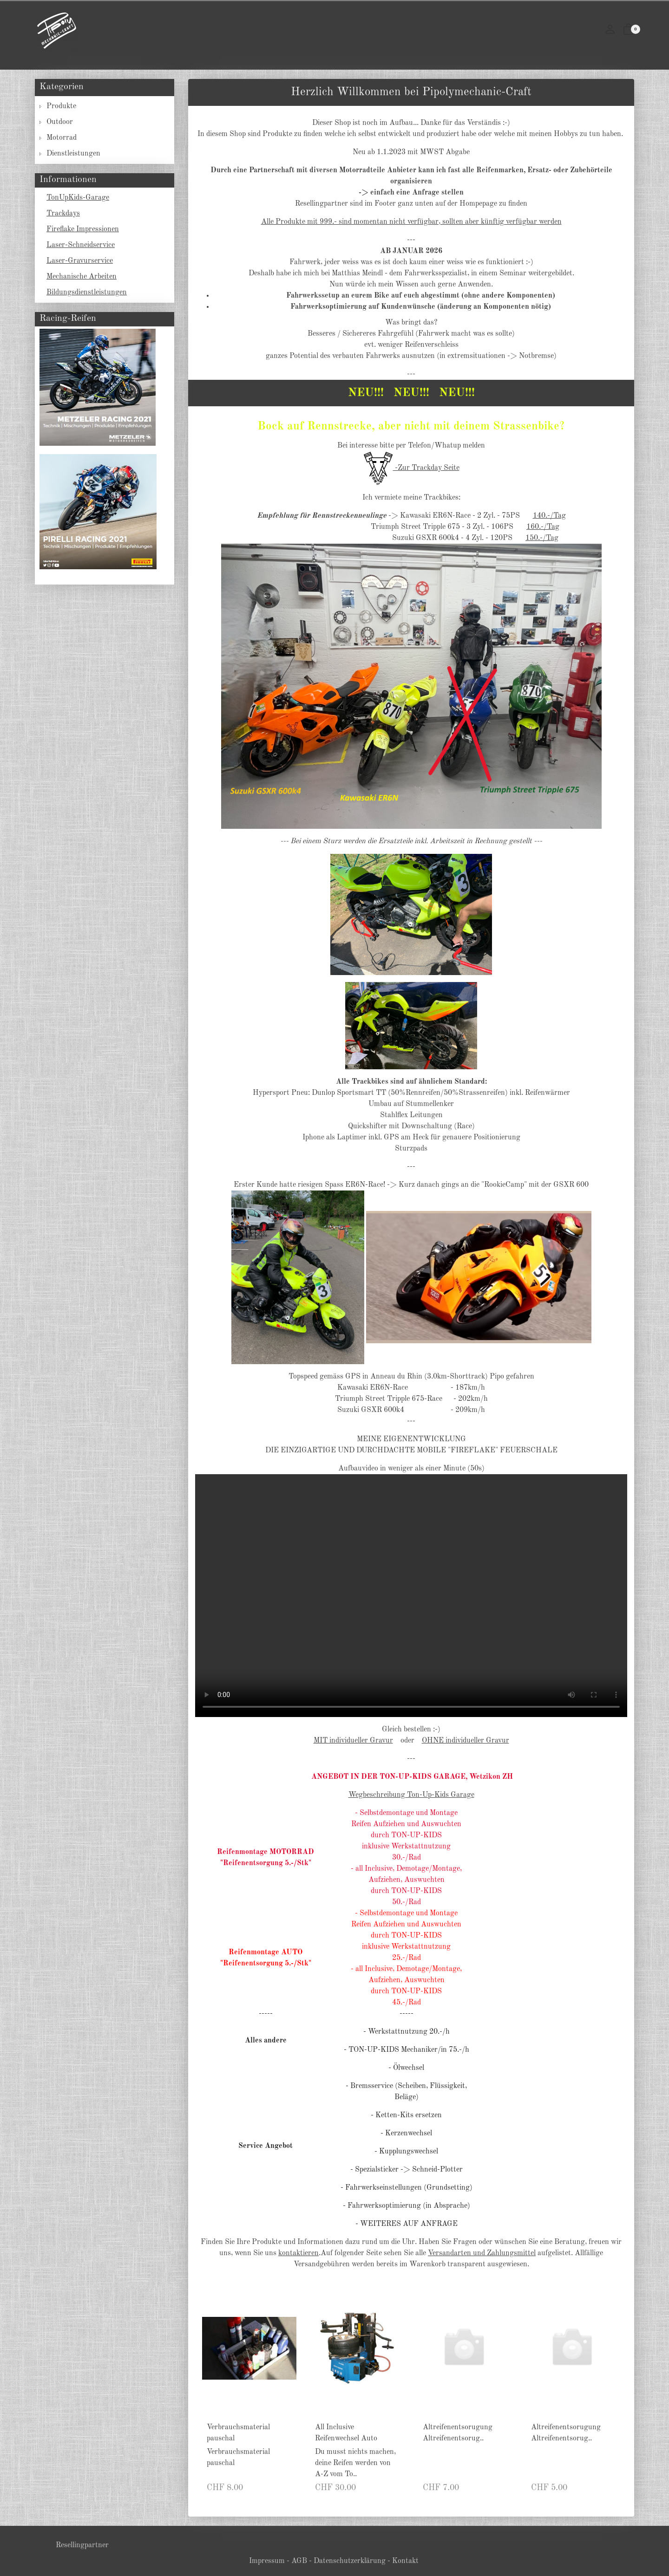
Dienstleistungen (73, 153)
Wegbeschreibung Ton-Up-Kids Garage (411, 1795)
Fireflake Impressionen (82, 229)
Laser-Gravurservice (79, 261)
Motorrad (61, 138)
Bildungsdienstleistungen (86, 292)
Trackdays (63, 213)
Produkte (61, 106)
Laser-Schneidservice (80, 245)
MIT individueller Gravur (353, 1740)
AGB (299, 2561)
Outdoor (59, 122)
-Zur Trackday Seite (411, 468)
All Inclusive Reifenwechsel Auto (346, 2433)
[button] (628, 31)
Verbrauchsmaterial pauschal (238, 2433)
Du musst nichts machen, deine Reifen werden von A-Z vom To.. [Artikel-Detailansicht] (355, 2463)
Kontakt (405, 2561)
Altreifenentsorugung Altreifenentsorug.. (457, 2433)
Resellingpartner (82, 2545)
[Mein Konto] (610, 30)
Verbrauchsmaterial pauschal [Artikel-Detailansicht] (238, 2457)
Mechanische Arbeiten (81, 276)
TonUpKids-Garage (77, 198)
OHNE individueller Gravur (465, 1740)
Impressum (267, 2561)
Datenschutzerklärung (350, 2561)
